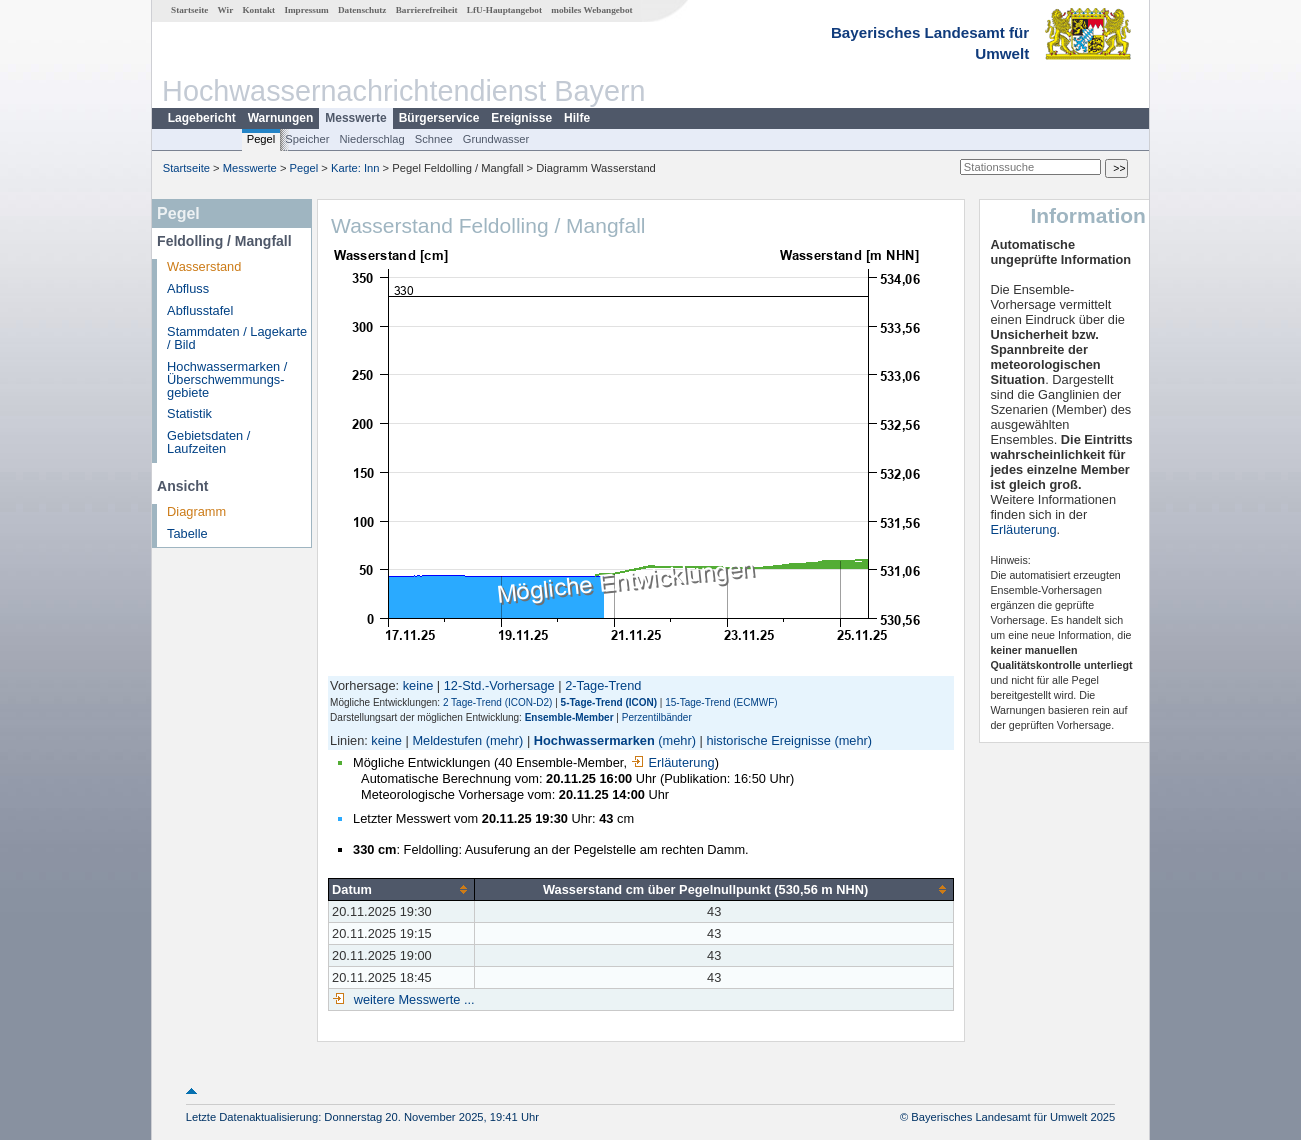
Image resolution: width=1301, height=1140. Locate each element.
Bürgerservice (439, 118)
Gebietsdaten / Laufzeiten (208, 442)
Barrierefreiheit (427, 10)
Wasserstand (204, 266)
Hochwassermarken (594, 740)
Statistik (189, 413)
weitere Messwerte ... (412, 999)
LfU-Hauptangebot (504, 10)
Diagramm (196, 511)
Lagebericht (202, 118)
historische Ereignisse (768, 740)
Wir (226, 10)
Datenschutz (362, 10)
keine (418, 685)
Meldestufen (447, 740)
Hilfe (577, 118)
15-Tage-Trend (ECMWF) (721, 702)
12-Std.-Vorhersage (499, 685)
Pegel (261, 139)
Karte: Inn (355, 168)
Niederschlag (371, 139)
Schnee (434, 139)
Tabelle (187, 533)
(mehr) (505, 740)
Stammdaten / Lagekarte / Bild (237, 338)
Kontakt (258, 10)
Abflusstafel (200, 310)
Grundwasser (496, 139)
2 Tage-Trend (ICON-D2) (497, 702)
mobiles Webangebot (591, 10)
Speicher (307, 139)
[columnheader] (402, 889)
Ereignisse (521, 118)
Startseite (189, 10)
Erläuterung (673, 762)
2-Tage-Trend (603, 685)
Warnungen (281, 118)
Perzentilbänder (657, 717)
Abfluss (188, 288)
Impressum (306, 10)
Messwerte (355, 118)
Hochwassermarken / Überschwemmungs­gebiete (227, 379)
